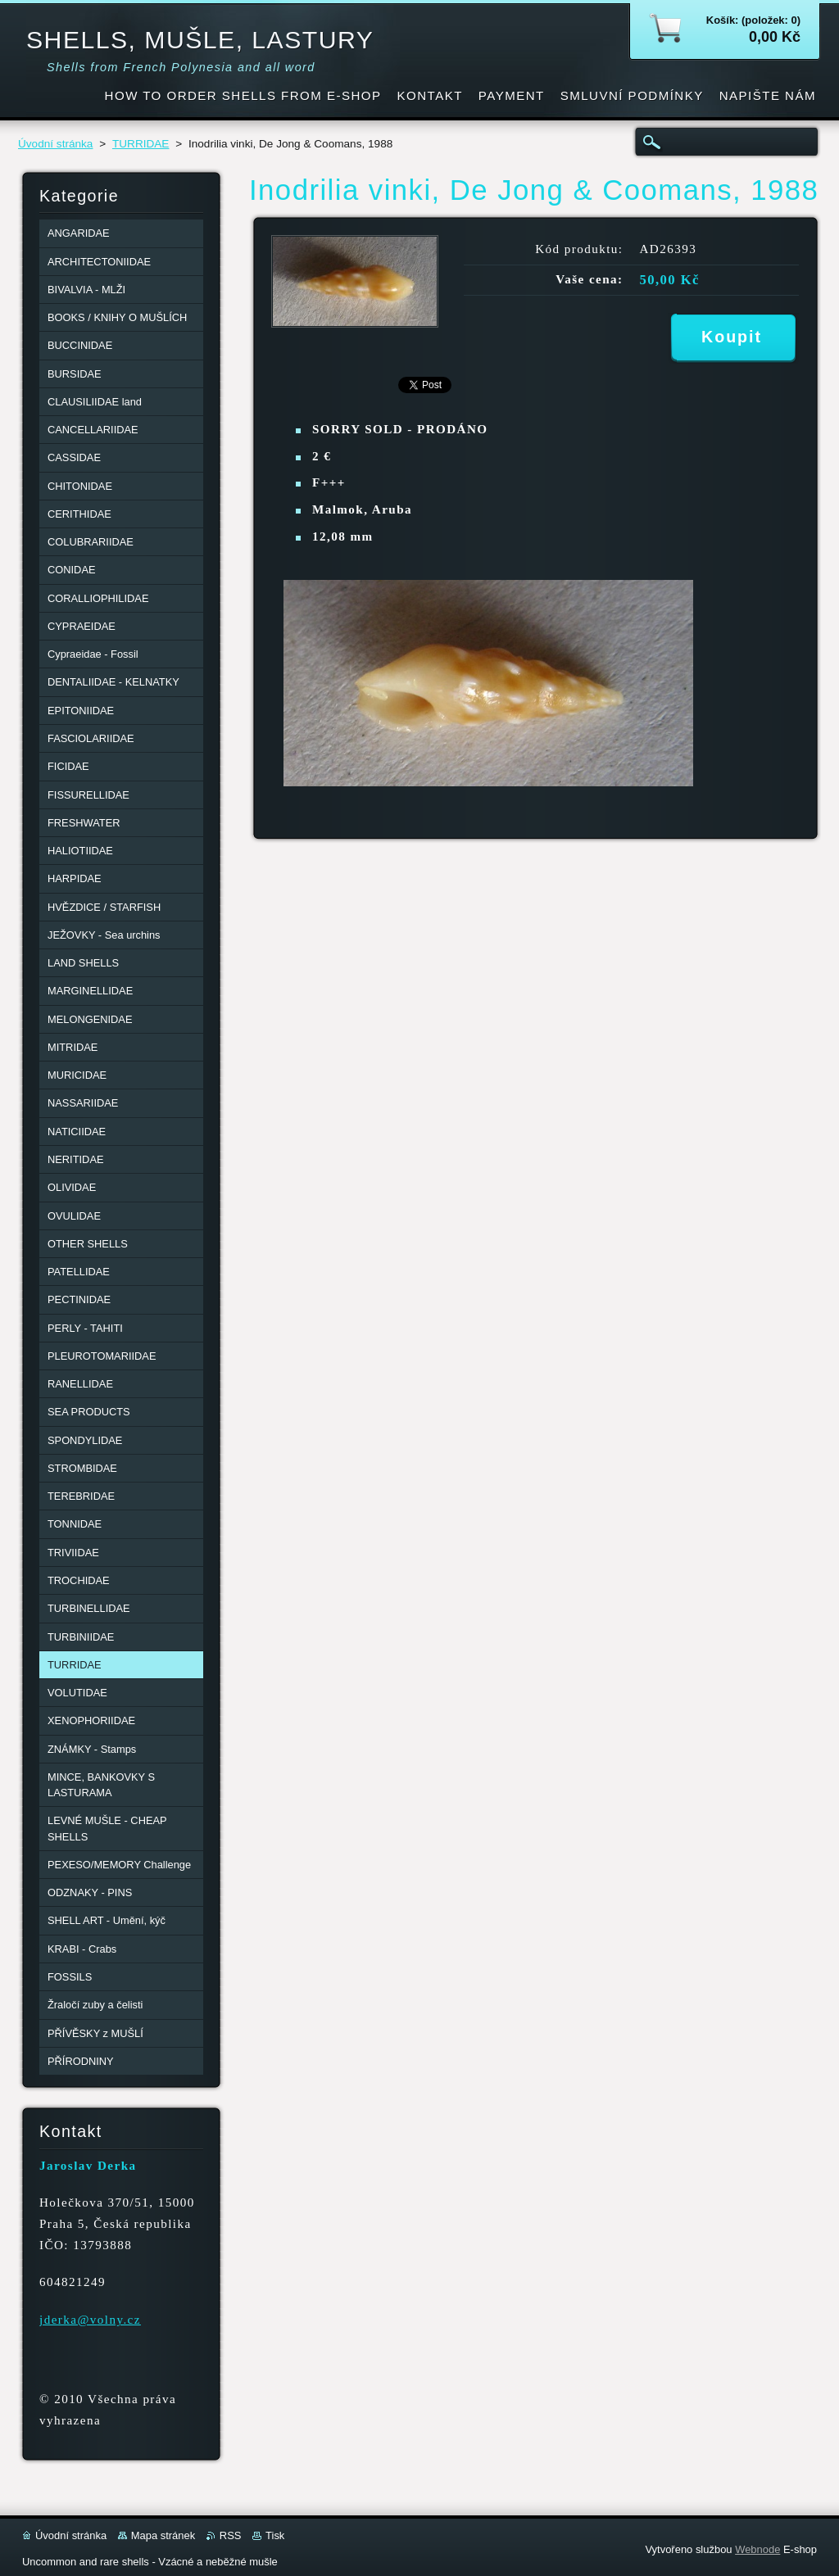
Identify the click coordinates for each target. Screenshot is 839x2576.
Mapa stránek (163, 2535)
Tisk (274, 2535)
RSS (231, 2535)
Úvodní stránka (55, 144)
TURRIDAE (140, 144)
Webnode (757, 2549)
